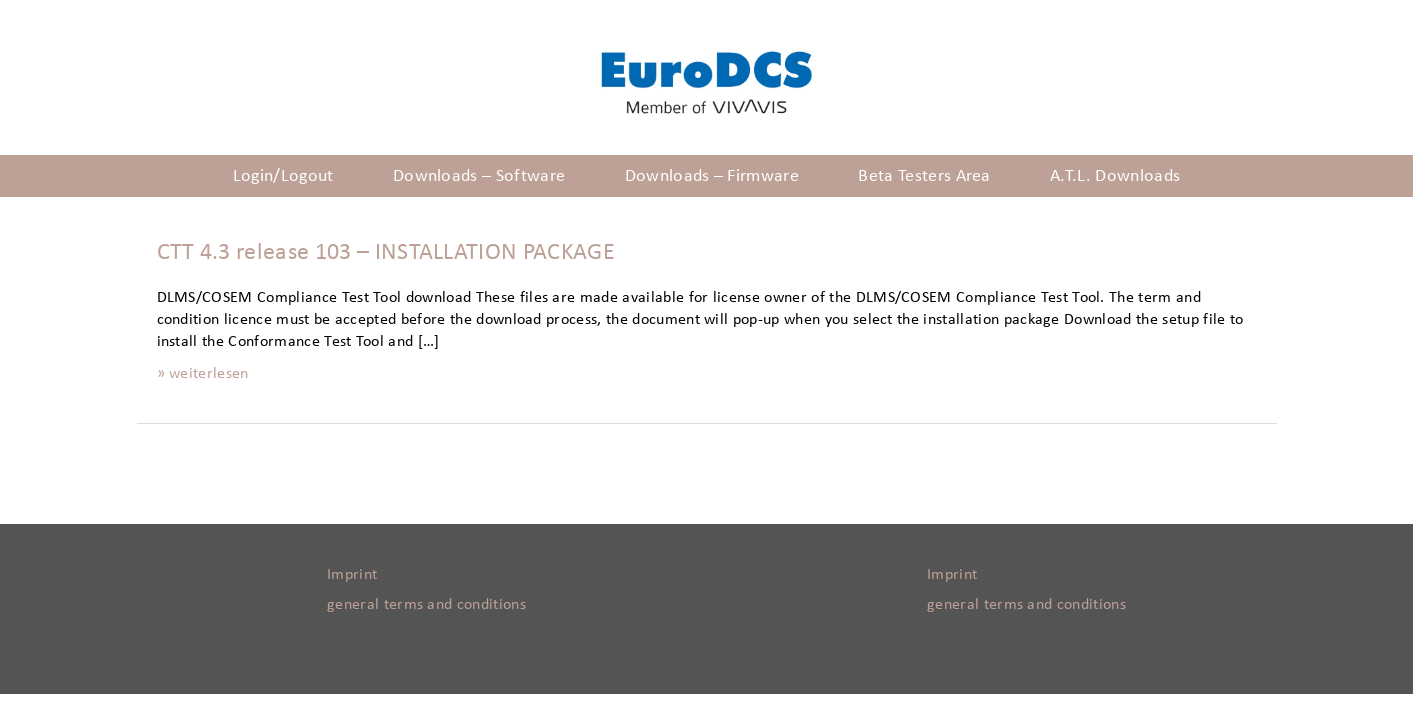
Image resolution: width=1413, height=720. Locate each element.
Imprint (352, 574)
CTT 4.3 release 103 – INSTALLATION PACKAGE (386, 252)
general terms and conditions (426, 604)
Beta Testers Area (924, 176)
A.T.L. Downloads (1115, 176)
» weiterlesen (203, 373)
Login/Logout (283, 176)
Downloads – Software (479, 176)
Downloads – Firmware (712, 176)
